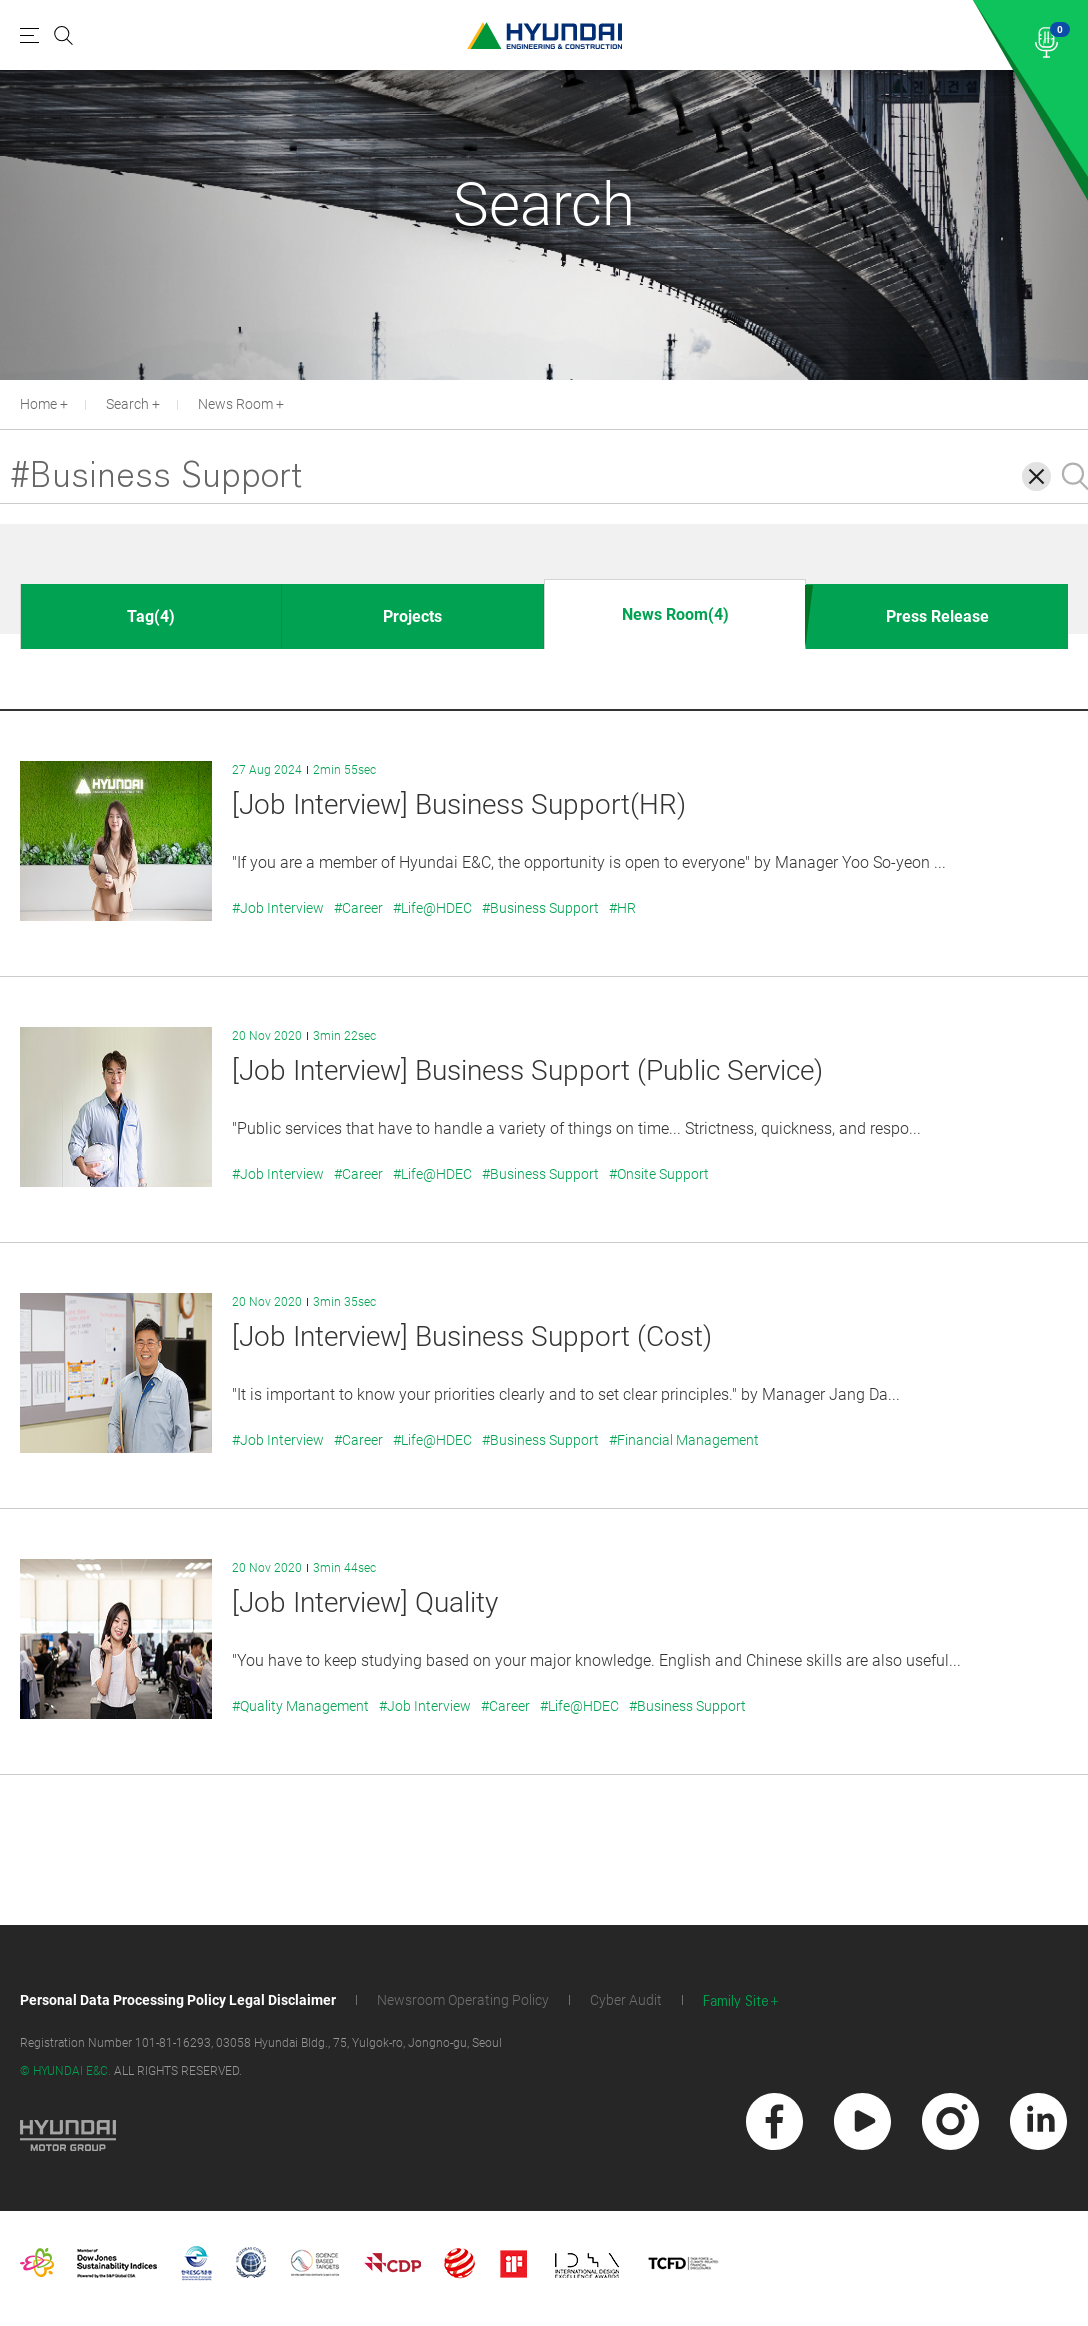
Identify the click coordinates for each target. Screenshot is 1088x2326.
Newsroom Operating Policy (463, 2000)
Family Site (736, 2001)
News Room (235, 404)
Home (38, 404)
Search (127, 404)
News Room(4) (675, 614)
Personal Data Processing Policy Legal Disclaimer (178, 2000)
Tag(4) (151, 616)
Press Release (937, 616)
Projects (412, 616)
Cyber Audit (626, 2000)
